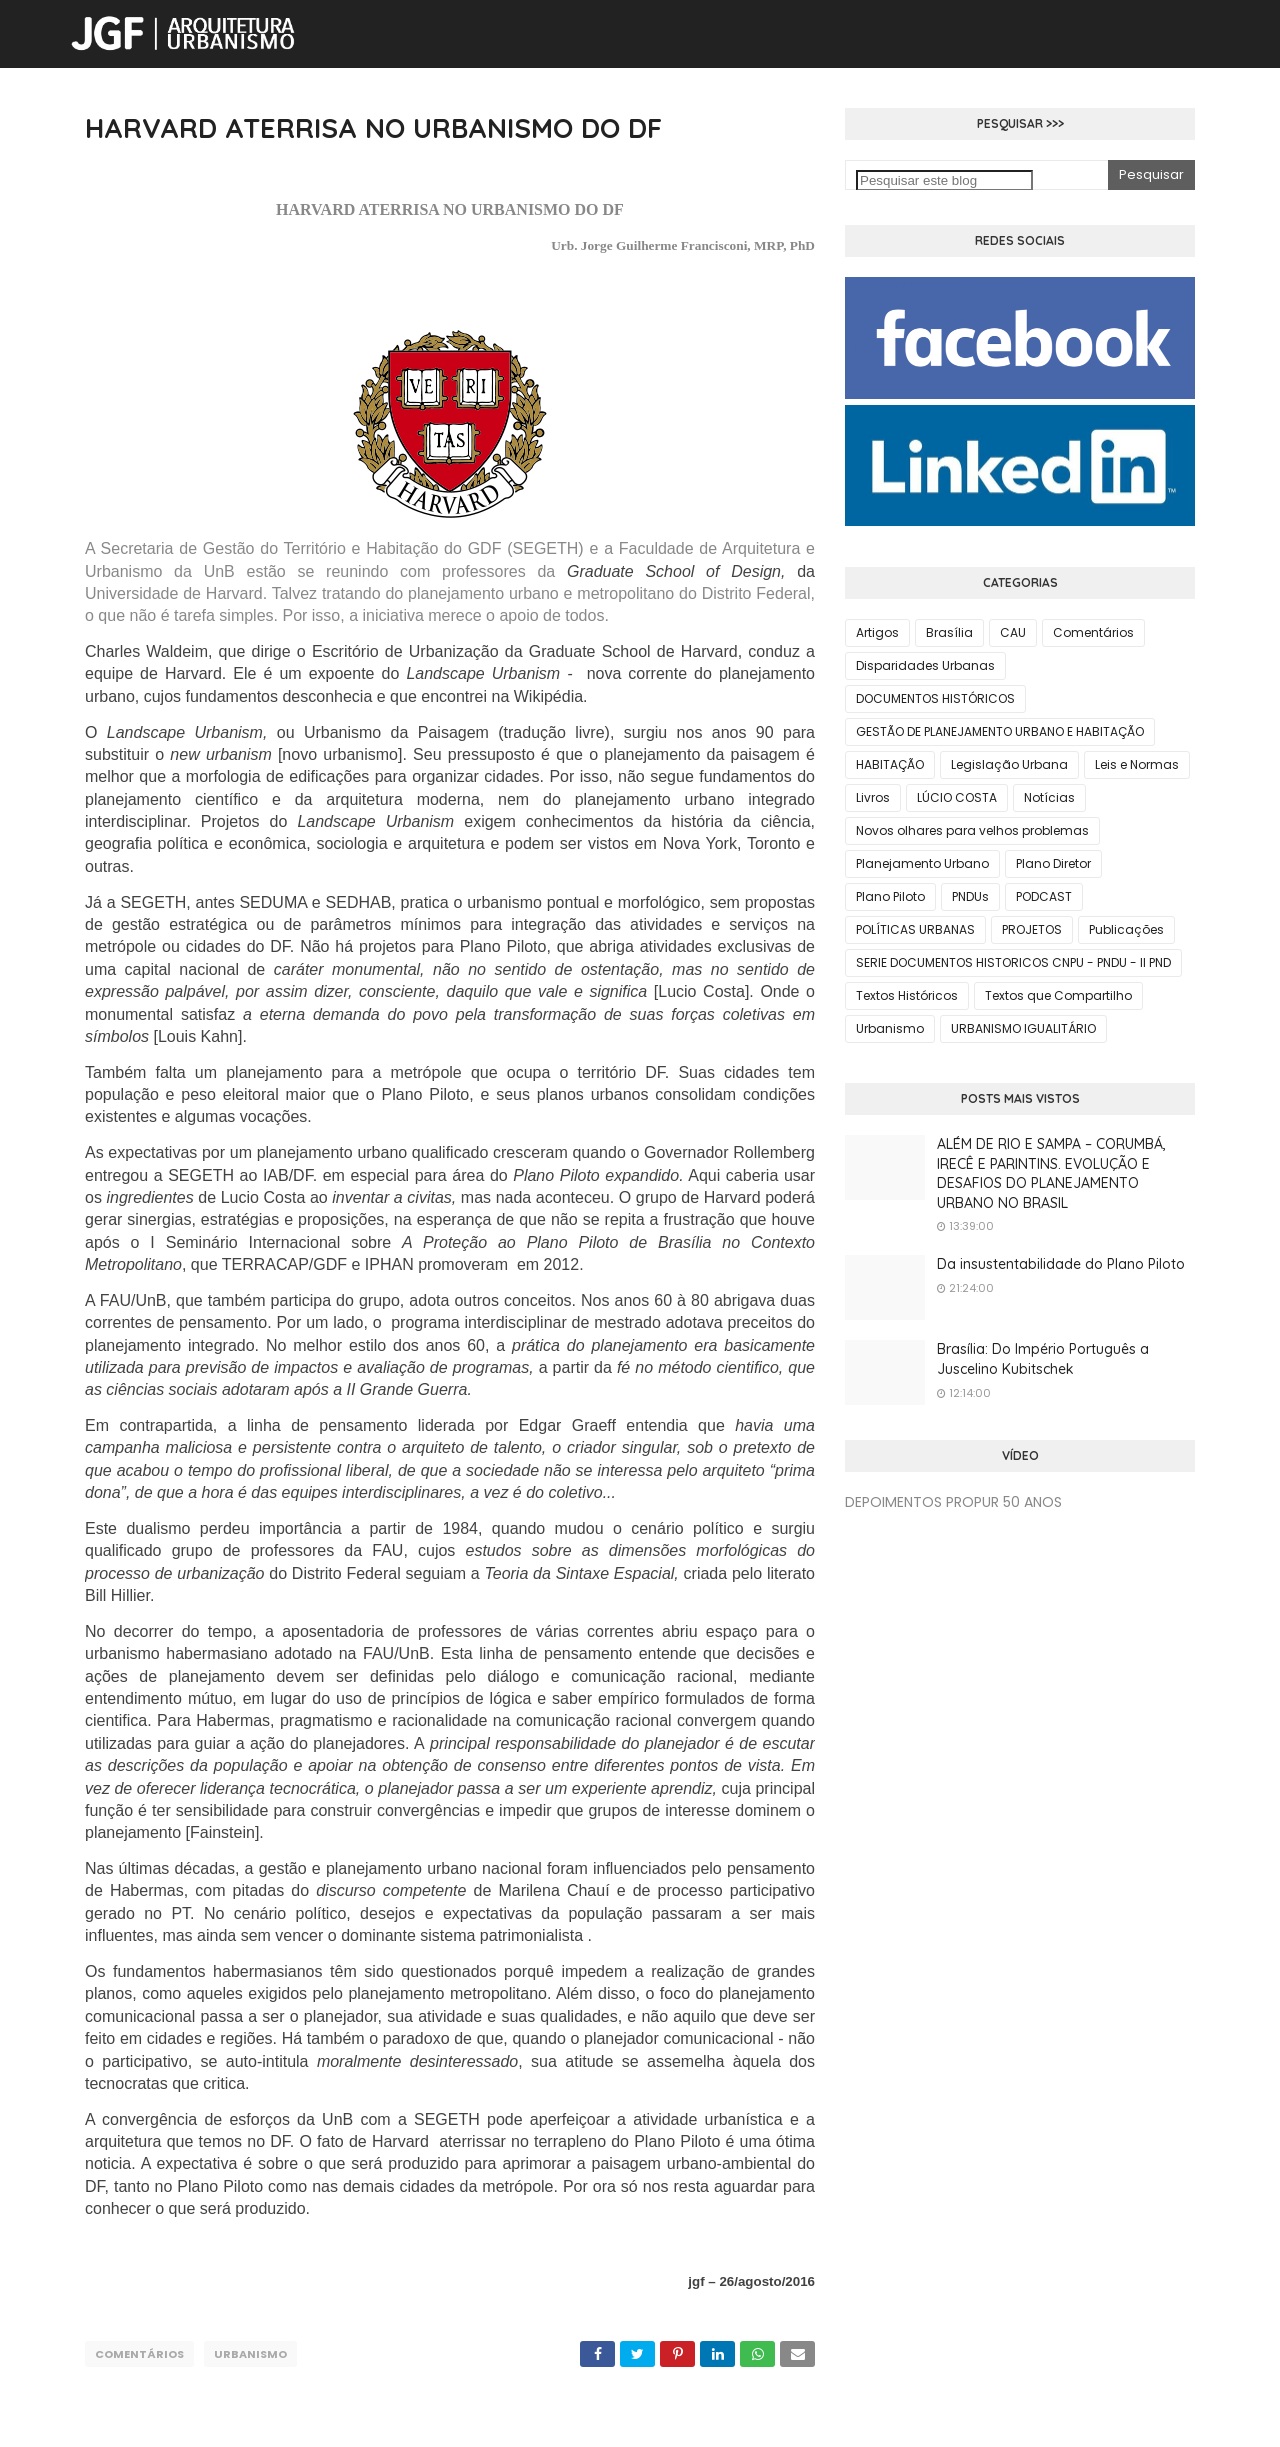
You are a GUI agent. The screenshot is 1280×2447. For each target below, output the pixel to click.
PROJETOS (1032, 929)
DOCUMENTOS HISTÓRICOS (935, 698)
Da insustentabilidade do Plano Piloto (1061, 1264)
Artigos (877, 632)
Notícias (1049, 797)
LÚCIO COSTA (957, 797)
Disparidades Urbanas (925, 665)
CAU (1013, 632)
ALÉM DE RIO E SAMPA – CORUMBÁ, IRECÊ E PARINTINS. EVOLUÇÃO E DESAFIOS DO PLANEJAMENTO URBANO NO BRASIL (1051, 1173)
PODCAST (1044, 896)
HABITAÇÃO (890, 764)
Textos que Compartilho (1058, 995)
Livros (873, 797)
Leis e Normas (1137, 764)
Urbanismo (250, 2354)
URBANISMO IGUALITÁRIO (1023, 1028)
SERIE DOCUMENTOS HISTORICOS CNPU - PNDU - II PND (1013, 962)
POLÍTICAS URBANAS (915, 929)
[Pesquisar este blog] (944, 180)
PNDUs (970, 896)
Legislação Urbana (1009, 764)
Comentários (139, 2354)
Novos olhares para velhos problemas (972, 830)
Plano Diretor (1053, 863)
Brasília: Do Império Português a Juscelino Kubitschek (1043, 1359)
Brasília (949, 632)
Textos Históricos (907, 995)
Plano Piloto (890, 896)
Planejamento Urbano (922, 863)
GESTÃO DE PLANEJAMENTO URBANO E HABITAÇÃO (1000, 731)
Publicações (1126, 929)
